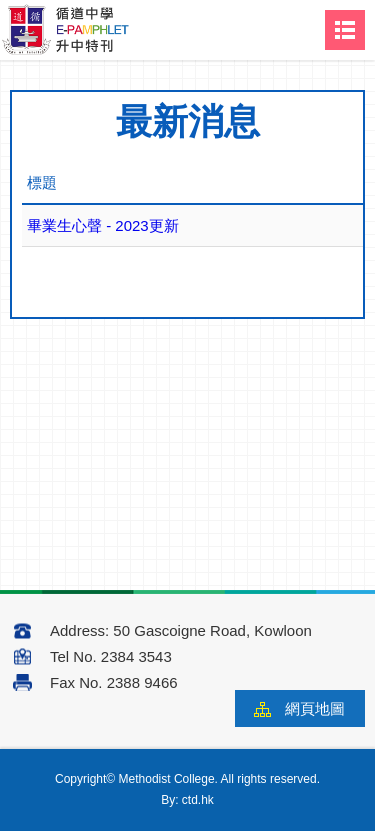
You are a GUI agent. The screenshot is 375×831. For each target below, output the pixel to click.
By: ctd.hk (187, 800)
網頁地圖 (315, 708)
